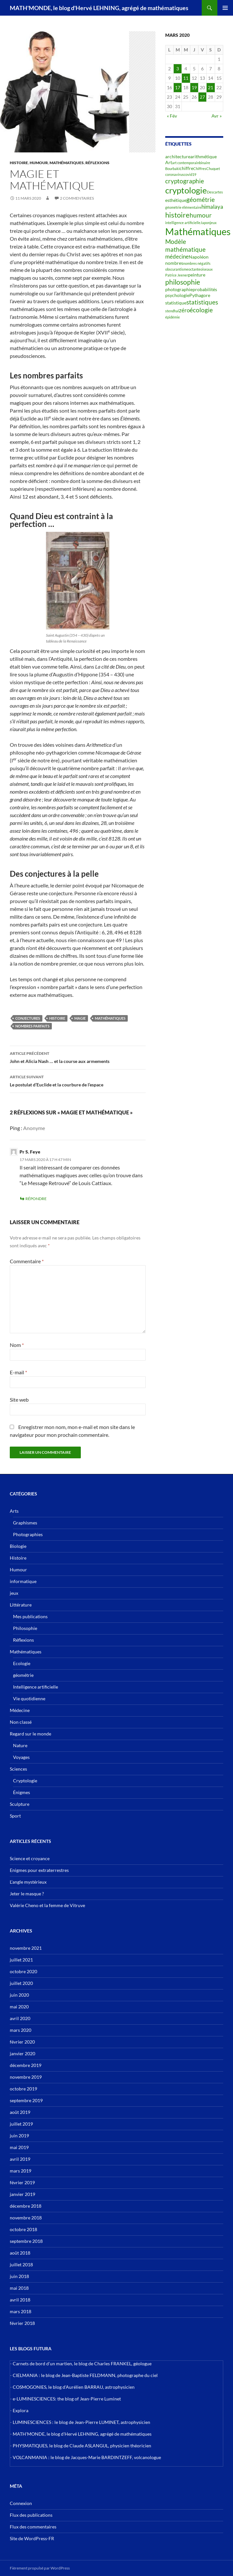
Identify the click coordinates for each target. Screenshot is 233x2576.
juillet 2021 (21, 1959)
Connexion (21, 2503)
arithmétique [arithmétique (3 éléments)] (203, 156)
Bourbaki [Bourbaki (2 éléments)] (172, 168)
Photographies (28, 1534)
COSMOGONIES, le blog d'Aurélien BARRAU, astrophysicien (74, 2387)
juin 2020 (19, 1995)
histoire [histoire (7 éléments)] (177, 214)
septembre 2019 (26, 2100)
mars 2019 (20, 2170)
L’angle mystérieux (28, 1882)
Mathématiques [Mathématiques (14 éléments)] (198, 231)
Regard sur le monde (30, 1733)
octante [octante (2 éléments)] (194, 269)
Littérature (21, 1604)
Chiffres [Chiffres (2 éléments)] (199, 168)
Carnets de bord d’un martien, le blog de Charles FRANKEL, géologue (82, 2363)
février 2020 (22, 2042)
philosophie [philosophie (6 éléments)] (182, 282)
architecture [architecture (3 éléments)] (177, 156)
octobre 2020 (23, 1971)
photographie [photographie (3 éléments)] (179, 289)
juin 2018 (19, 2276)
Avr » (216, 116)
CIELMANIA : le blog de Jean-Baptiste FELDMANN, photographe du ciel (85, 2375)
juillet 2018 (21, 2264)
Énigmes (21, 1792)
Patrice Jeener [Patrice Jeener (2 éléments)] (176, 275)
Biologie (18, 1546)
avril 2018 (20, 2299)
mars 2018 (20, 2311)
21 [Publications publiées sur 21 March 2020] (210, 87)
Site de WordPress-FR (32, 2538)
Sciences (18, 1769)
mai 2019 (19, 2147)
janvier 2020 (22, 2053)
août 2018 (20, 2253)
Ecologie (21, 1663)
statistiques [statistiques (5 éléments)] (202, 302)
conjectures (27, 1018)
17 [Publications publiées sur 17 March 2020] (177, 87)
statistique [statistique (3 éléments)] (175, 302)
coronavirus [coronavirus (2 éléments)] (174, 174)
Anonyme (34, 1128)
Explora (20, 2410)
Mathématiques (67, 162)
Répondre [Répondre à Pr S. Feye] (36, 1198)
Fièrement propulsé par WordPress (40, 2568)
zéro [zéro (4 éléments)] (184, 310)
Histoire (19, 162)
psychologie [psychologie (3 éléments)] (177, 295)
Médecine (20, 1710)
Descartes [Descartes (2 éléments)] (215, 192)
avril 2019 (20, 2159)
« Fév (172, 116)
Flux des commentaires (33, 2526)
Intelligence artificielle (35, 1687)
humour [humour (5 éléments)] (201, 215)
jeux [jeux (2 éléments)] (213, 222)
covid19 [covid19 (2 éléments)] (190, 174)
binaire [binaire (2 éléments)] (204, 163)
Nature (20, 1745)
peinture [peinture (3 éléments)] (196, 274)
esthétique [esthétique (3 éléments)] (175, 200)
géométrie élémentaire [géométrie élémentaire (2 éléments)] (183, 207)
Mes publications (30, 1616)
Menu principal (225, 8)
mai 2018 (19, 2288)
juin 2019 (19, 2135)
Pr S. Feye (30, 1151)
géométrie (23, 1675)
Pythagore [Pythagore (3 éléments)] (199, 295)
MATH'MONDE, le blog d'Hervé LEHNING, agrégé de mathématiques (99, 7)
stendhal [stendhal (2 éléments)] (172, 311)
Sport (15, 1816)
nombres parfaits (32, 1026)
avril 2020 (20, 2018)
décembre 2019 (25, 2065)
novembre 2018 (26, 2217)
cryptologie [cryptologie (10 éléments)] (186, 190)
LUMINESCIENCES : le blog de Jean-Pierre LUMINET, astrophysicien (81, 2422)
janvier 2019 (22, 2194)
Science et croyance (30, 1858)
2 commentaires (77, 198)
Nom (17, 1345)
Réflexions (97, 162)
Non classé (21, 1722)
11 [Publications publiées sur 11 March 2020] (185, 78)
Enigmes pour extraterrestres (39, 1870)
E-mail (18, 1372)
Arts (14, 1511)
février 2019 (22, 2182)
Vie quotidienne (29, 1698)
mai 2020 (19, 2006)
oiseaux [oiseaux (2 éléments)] (206, 269)
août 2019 (20, 2112)
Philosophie (25, 1628)
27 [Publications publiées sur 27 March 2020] (202, 97)
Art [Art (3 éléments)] (168, 162)
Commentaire (27, 1261)
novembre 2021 (26, 1948)
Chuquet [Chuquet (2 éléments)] (213, 168)
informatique (23, 1581)
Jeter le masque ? (27, 1893)
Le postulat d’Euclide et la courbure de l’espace (78, 1080)
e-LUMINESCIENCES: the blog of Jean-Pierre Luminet (67, 2398)
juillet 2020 (21, 1983)
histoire (57, 1018)
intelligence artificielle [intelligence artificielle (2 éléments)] (182, 222)
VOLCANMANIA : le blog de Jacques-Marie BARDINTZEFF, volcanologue (87, 2457)
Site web (19, 1399)
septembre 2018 (26, 2241)
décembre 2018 (25, 2206)
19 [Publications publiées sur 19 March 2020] (194, 87)
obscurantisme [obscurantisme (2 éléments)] (176, 269)
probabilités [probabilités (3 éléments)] (205, 289)
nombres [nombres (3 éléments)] (174, 263)
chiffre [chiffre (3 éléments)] (186, 168)
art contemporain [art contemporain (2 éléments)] (185, 163)
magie (80, 1018)
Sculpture (19, 1804)
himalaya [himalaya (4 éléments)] (212, 207)
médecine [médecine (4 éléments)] (177, 256)
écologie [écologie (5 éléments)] (201, 310)
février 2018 (22, 2323)
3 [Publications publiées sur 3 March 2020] (177, 68)
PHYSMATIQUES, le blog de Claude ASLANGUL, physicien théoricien (82, 2445)
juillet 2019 (21, 2124)
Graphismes (25, 1522)
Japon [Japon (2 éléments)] (205, 222)
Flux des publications (31, 2515)
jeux (14, 1593)
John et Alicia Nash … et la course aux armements (78, 1057)
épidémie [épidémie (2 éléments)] (172, 317)
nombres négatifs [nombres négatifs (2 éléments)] (197, 263)
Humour (39, 162)
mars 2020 (20, 2030)
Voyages (21, 1757)
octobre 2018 (23, 2229)
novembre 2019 (26, 2077)
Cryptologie (25, 1780)
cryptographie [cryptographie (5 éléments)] (184, 181)
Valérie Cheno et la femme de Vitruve (47, 1905)
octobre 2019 (23, 2088)
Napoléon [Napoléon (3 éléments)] (199, 257)
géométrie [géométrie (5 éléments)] (200, 199)
